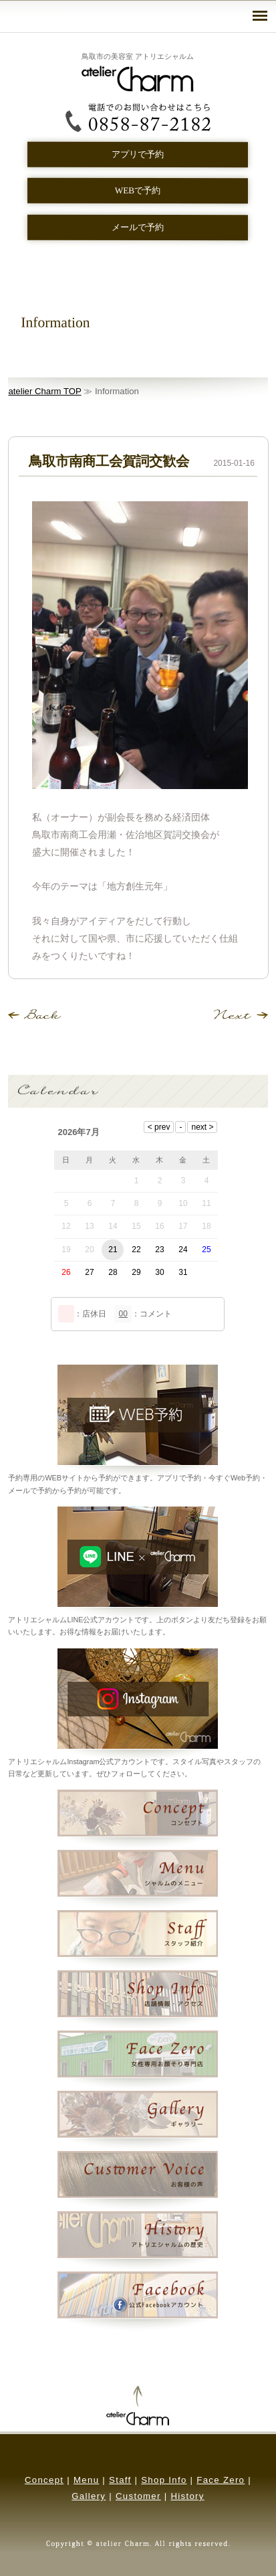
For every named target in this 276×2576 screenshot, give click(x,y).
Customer (138, 2496)
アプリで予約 (138, 154)
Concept (44, 2480)
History (187, 2496)
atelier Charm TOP (44, 391)
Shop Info (163, 2480)
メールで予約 (138, 227)
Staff (120, 2480)
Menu (86, 2480)
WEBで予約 (137, 190)
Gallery (89, 2496)
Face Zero (220, 2480)
